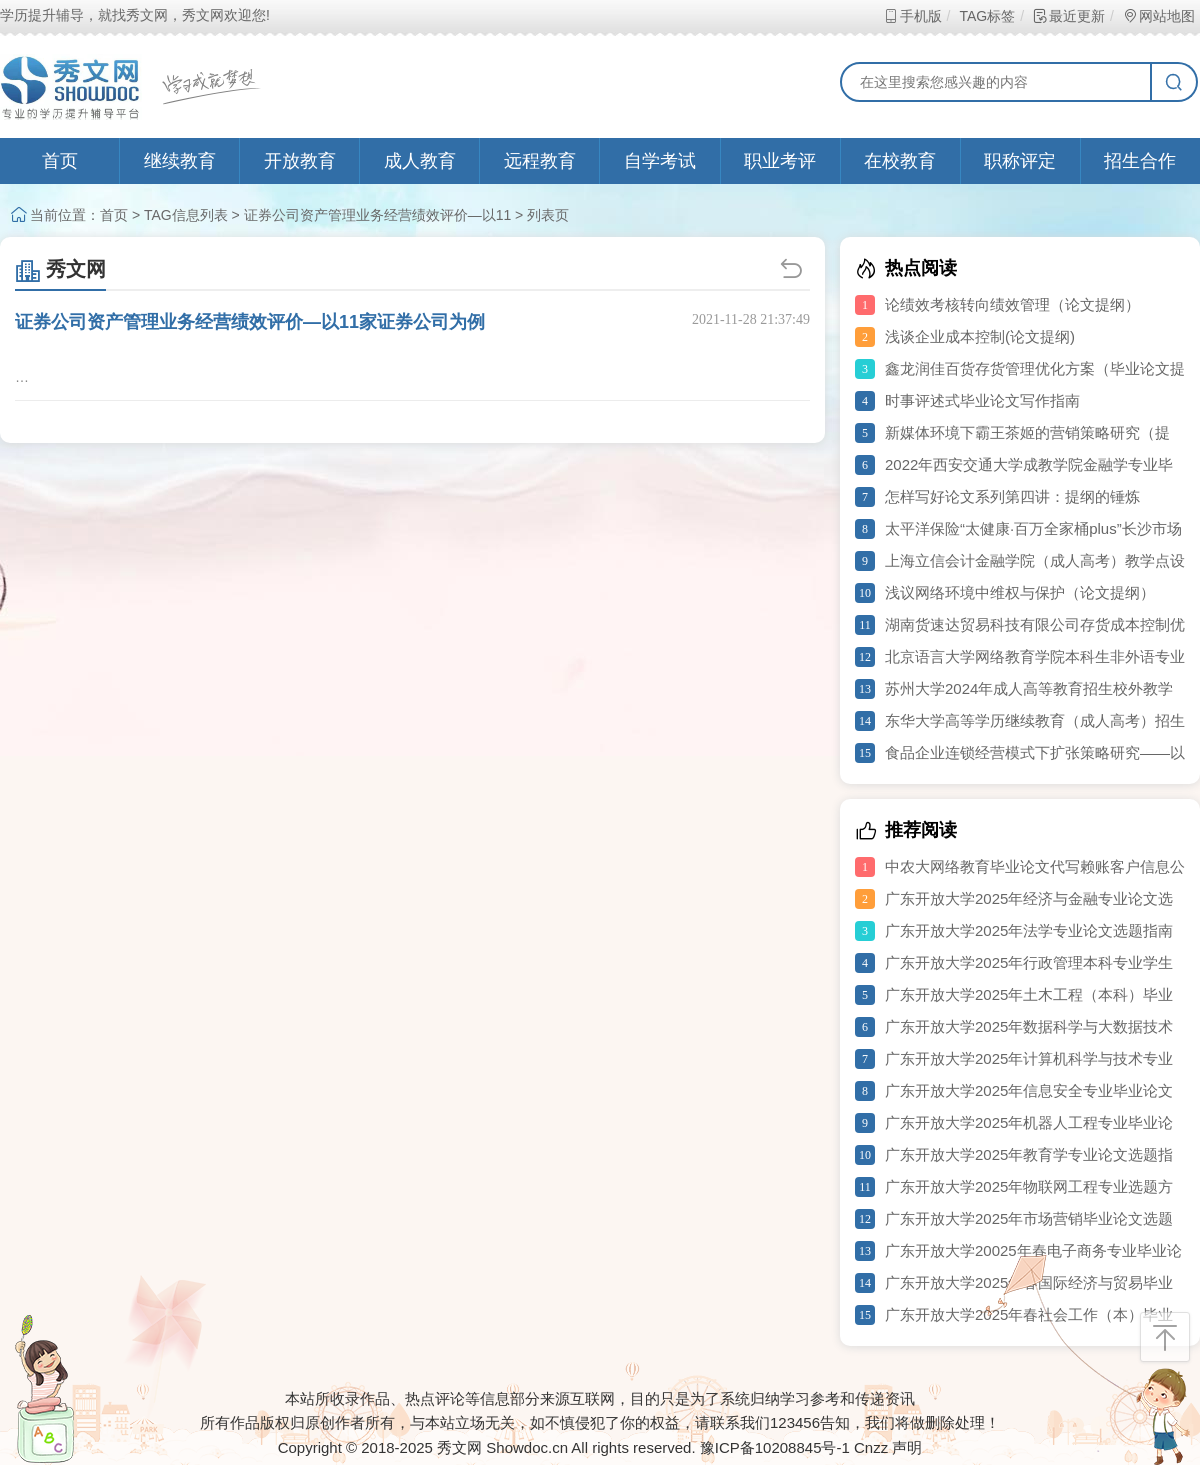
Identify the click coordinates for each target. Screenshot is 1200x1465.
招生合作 (1140, 161)
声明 (907, 1447)
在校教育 (900, 161)
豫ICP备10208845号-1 (775, 1447)
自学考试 (660, 161)
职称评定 (1020, 161)
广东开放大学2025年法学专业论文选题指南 (1029, 930)
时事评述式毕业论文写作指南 (982, 400)
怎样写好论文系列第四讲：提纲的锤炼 (1012, 496)
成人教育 (420, 161)
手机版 (912, 16)
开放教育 (300, 161)
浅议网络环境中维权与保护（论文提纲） (1020, 592)
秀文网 (60, 269)
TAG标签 (986, 16)
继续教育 (180, 161)
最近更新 (1068, 16)
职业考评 (780, 161)
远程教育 (540, 161)
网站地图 (1158, 16)
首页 (60, 161)
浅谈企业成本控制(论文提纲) (980, 336)
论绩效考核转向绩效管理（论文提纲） (1012, 304)
